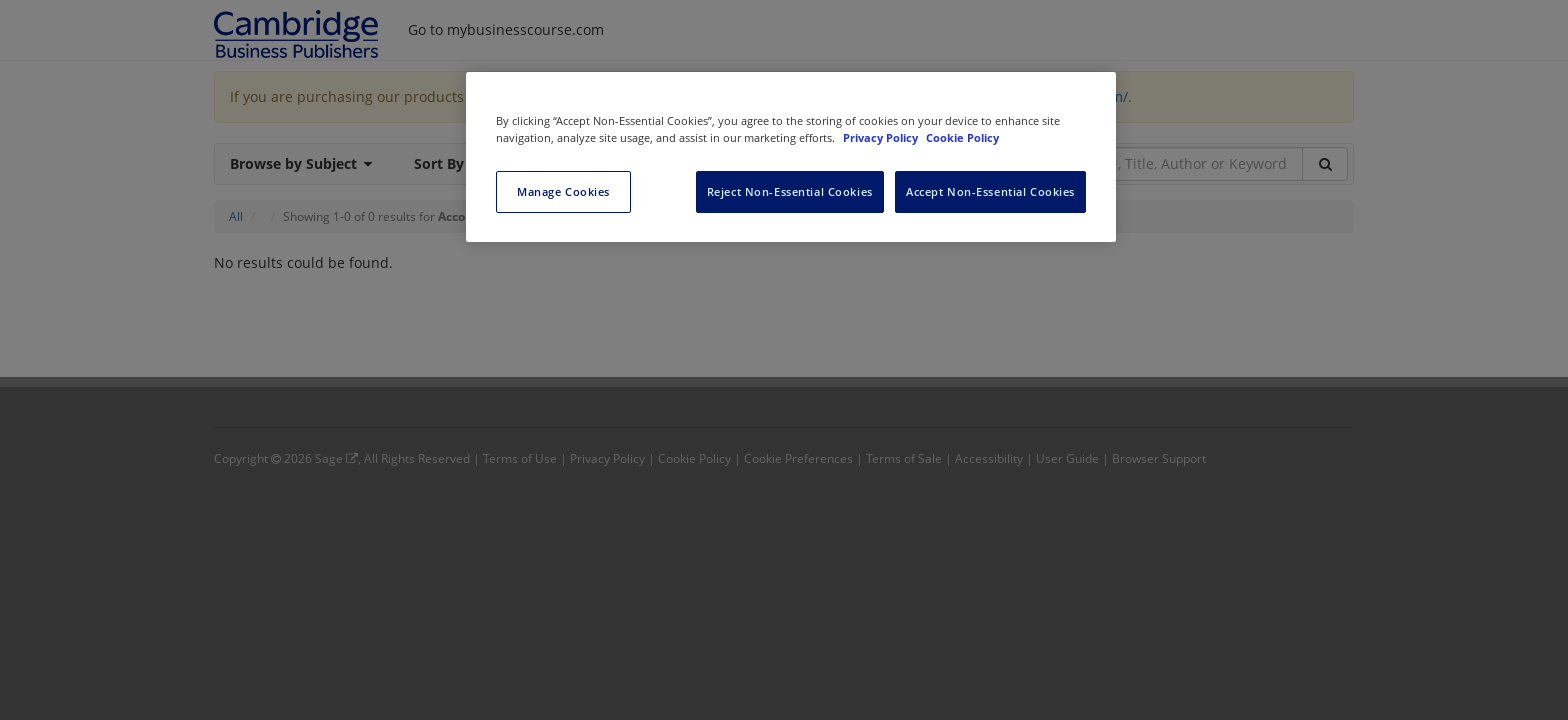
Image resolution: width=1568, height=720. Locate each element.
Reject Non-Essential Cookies (790, 191)
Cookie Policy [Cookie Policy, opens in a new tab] (962, 137)
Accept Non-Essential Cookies (990, 191)
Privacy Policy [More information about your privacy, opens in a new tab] (882, 137)
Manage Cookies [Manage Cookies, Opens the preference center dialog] (563, 191)
